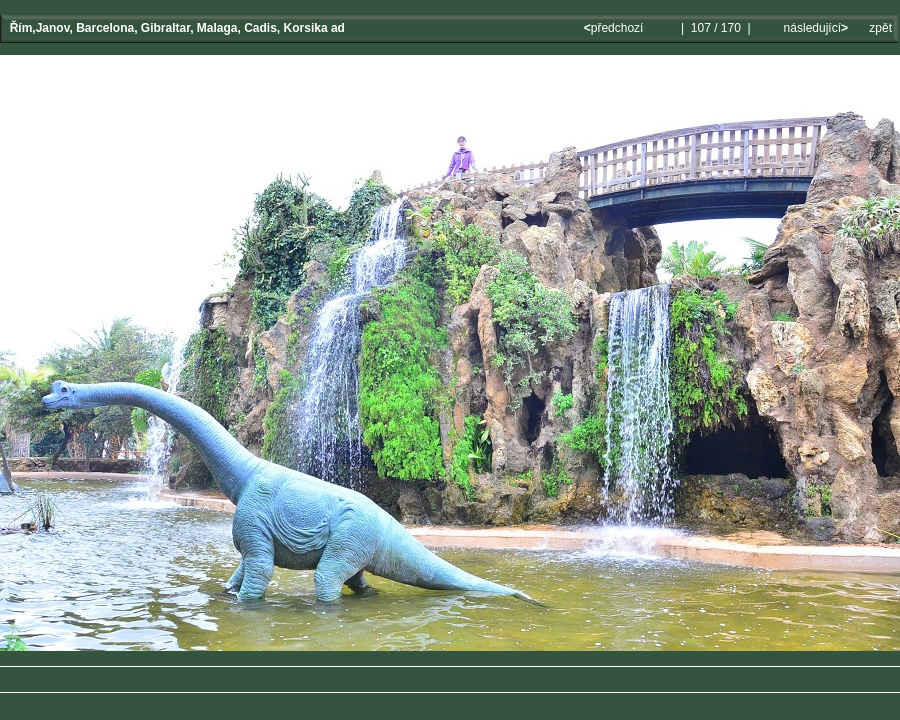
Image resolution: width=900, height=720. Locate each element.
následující (814, 28)
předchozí (615, 28)
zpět (880, 28)
